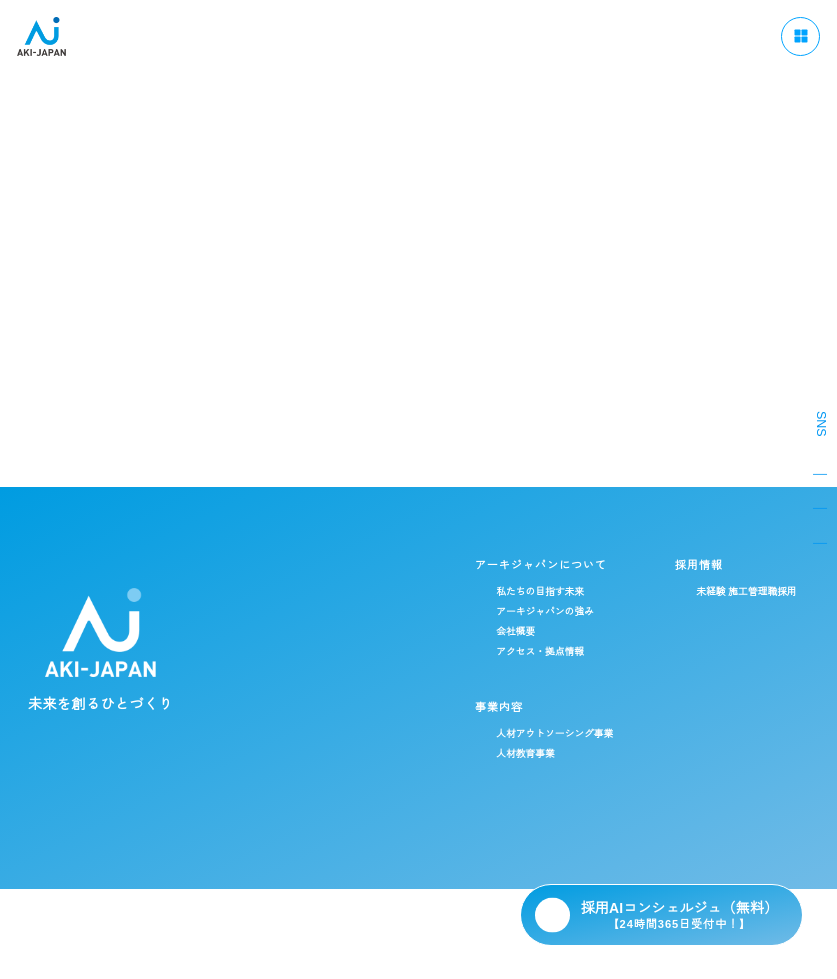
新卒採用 (530, 632)
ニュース (524, 848)
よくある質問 (611, 848)
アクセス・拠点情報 (352, 652)
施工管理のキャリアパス (724, 586)
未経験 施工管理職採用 (561, 592)
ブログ (455, 848)
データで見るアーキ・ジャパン (739, 607)
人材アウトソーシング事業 (367, 734)
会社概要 (327, 632)
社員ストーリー (704, 647)
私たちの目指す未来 (352, 592)
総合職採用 (542, 673)
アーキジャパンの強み (357, 612)
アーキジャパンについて (350, 565)
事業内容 (309, 707)
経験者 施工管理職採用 (561, 612)
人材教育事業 (337, 754)
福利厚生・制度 (703, 627)
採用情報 (512, 565)
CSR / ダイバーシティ (347, 848)
